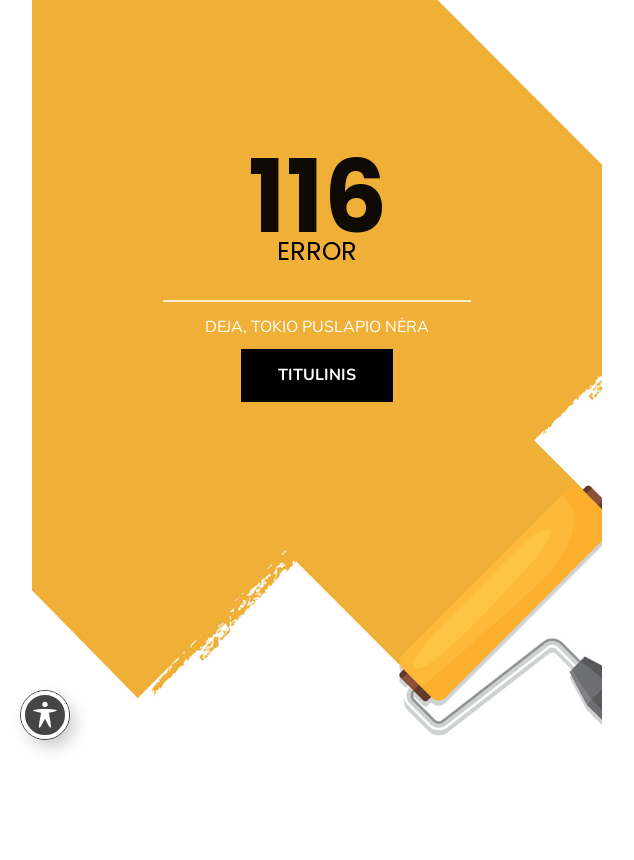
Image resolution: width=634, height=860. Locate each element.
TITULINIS (317, 375)
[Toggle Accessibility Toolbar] (45, 715)
